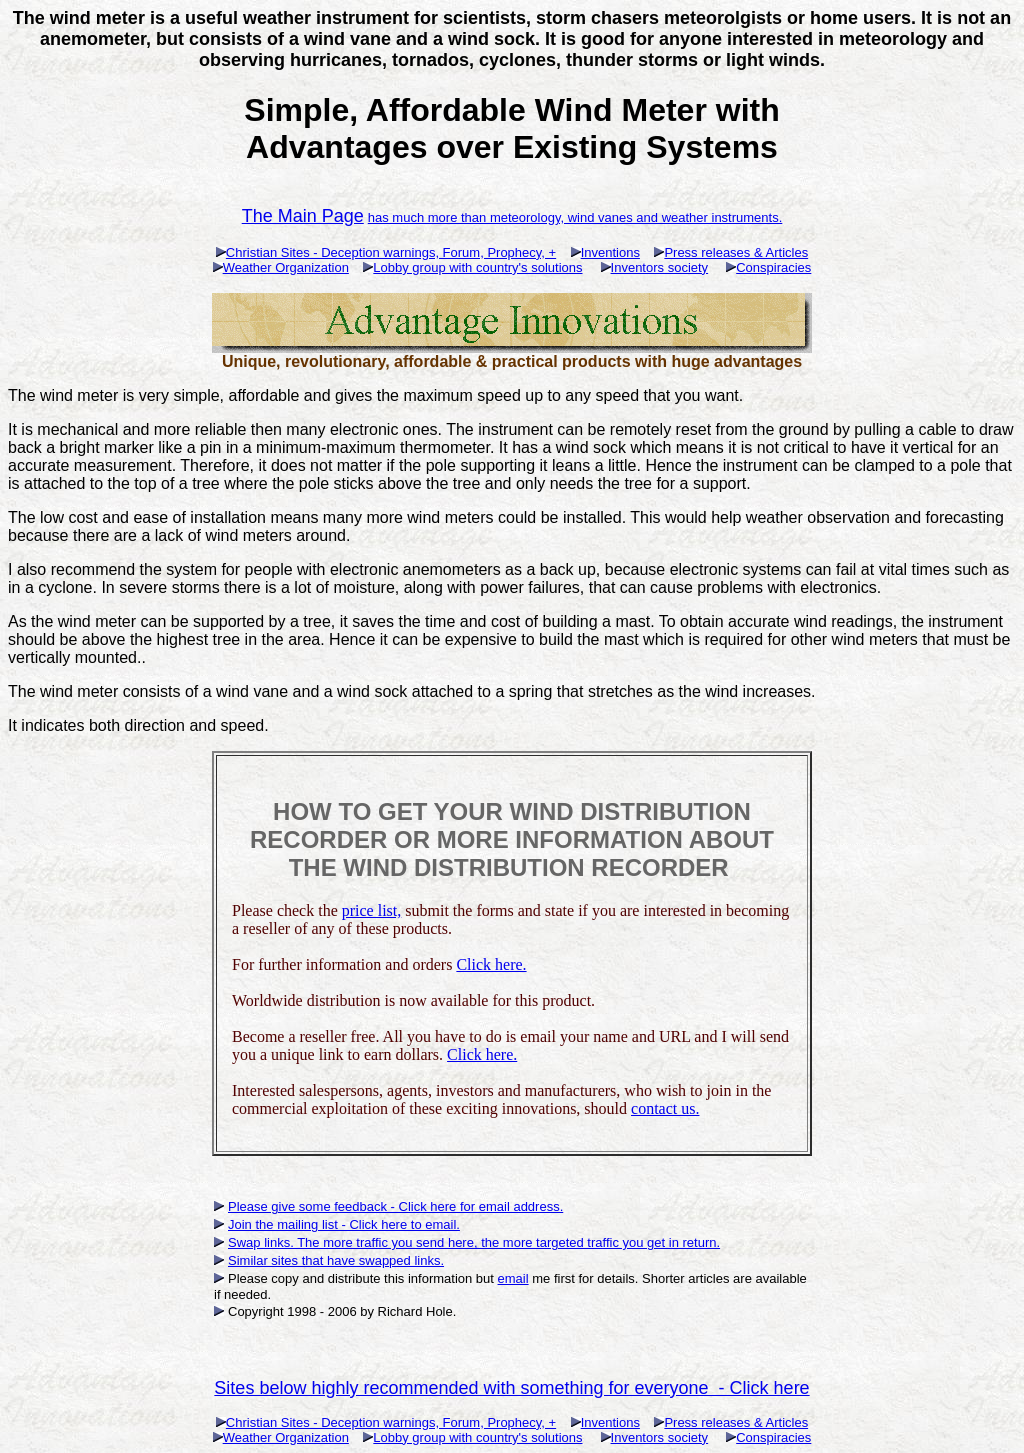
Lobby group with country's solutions (477, 267)
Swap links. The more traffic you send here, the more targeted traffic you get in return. (474, 1242)
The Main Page (303, 216)
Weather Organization (286, 267)
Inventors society (660, 267)
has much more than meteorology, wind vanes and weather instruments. (575, 217)
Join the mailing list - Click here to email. (344, 1224)
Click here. (491, 964)
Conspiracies (773, 267)
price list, (372, 910)
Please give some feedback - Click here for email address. (395, 1206)
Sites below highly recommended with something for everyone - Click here (511, 1388)
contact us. (665, 1108)
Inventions (610, 252)
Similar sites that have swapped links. (336, 1260)
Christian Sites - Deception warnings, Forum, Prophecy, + (391, 252)
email (513, 1278)
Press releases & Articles (736, 252)
